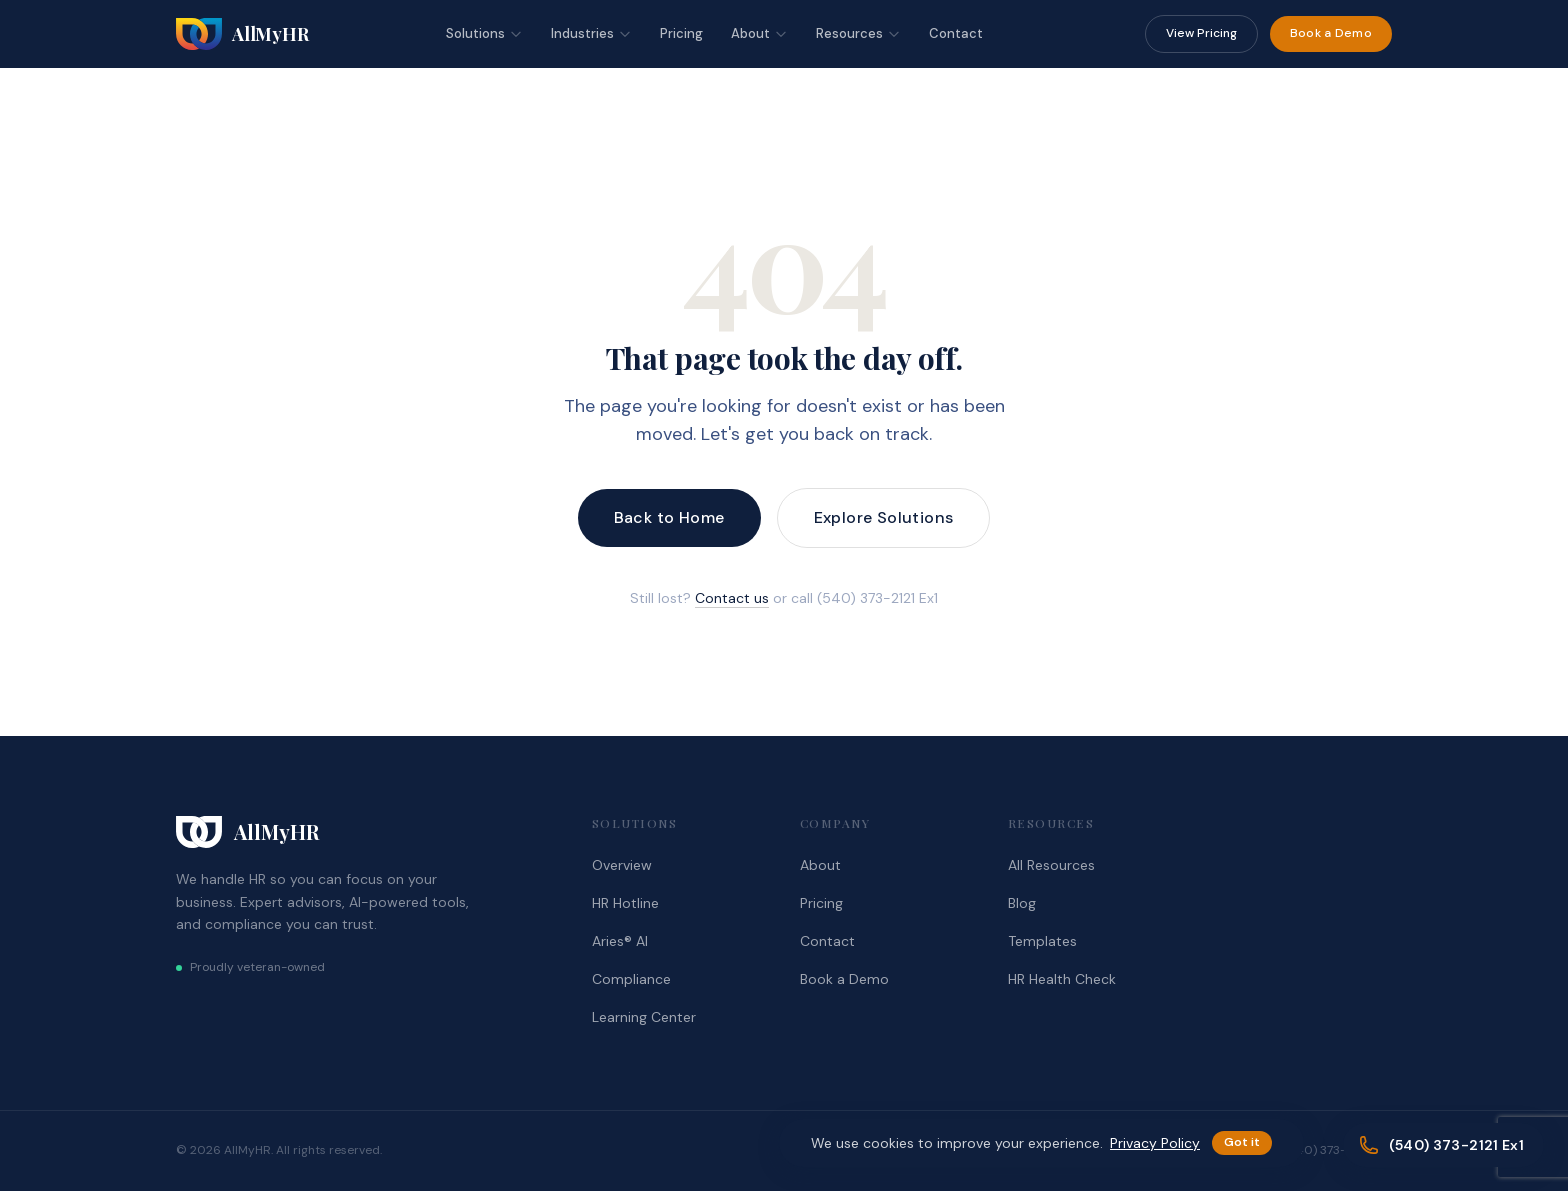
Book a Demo (1331, 33)
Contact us (732, 598)
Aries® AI (620, 941)
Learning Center (644, 1017)
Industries (591, 33)
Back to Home (669, 517)
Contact (956, 33)
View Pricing (1201, 33)
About (759, 33)
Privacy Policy (1155, 1143)
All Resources (1051, 865)
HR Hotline (625, 903)
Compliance (631, 979)
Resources (858, 33)
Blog (1022, 903)
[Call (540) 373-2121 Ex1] (1443, 1145)
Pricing (681, 33)
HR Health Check (1062, 979)
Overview (622, 865)
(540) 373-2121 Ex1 (1335, 1150)
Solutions (484, 33)
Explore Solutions (884, 517)
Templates (1042, 941)
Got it (1242, 1142)
